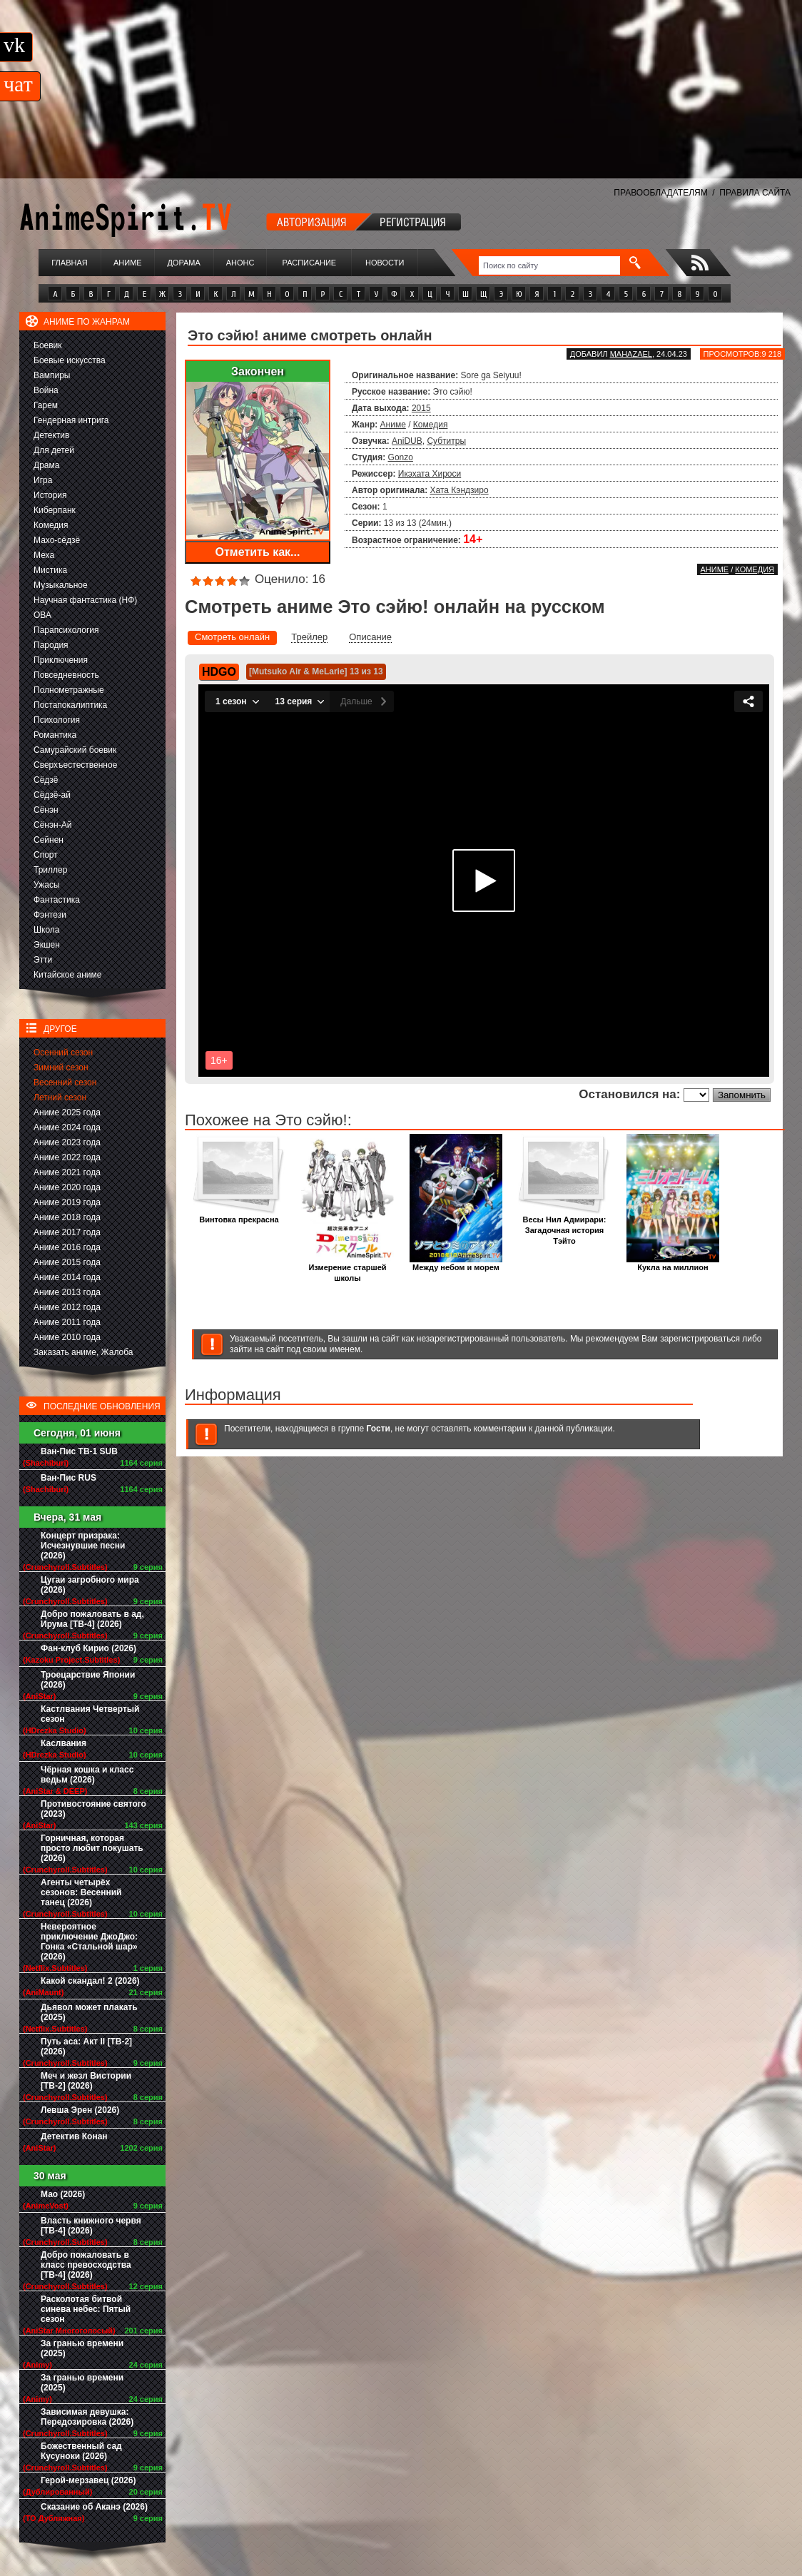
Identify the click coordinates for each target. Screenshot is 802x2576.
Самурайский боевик (75, 750)
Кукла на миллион (672, 1263)
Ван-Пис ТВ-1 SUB (79, 1451)
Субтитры (446, 441)
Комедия (51, 525)
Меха (44, 555)
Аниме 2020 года (67, 1187)
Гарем (46, 405)
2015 (421, 408)
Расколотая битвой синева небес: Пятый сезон (86, 2309)
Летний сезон (60, 1097)
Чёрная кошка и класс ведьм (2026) (87, 1775)
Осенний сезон (63, 1053)
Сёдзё (46, 780)
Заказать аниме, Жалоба (83, 1352)
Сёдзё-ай (52, 795)
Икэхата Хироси (429, 474)
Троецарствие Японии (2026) (88, 1680)
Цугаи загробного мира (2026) (90, 1585)
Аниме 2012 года (67, 1307)
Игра (43, 480)
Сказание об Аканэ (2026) (94, 2507)
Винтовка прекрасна (239, 1215)
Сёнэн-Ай (52, 825)
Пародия (51, 645)
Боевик (48, 345)
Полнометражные (69, 690)
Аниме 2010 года (67, 1337)
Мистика (50, 570)
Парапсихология (66, 630)
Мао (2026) (63, 2194)
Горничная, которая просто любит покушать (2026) (92, 1848)
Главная (69, 262)
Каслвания (63, 1743)
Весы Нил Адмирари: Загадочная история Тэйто (564, 1226)
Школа (46, 930)
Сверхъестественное (75, 765)
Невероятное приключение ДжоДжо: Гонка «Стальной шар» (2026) (89, 1942)
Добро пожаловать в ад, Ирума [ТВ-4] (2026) (92, 1619)
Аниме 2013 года (67, 1292)
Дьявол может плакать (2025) (89, 2012)
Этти (43, 960)
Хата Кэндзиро (459, 490)
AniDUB (407, 441)
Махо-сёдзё (57, 540)
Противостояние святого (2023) (93, 1809)
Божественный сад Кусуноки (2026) (81, 2451)
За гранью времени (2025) (82, 2348)
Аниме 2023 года (67, 1142)
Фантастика (57, 900)
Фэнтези (50, 915)
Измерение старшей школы (347, 1268)
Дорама (183, 262)
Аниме (127, 262)
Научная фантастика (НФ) (85, 600)
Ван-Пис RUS (68, 1478)
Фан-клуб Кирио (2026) (88, 1648)
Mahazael (631, 354)
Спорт (46, 855)
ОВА (42, 615)
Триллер (50, 870)
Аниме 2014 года (67, 1277)
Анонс (240, 262)
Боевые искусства (70, 360)
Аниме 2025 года (67, 1112)
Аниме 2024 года (67, 1127)
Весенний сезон (65, 1082)
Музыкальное (61, 585)
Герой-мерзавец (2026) (88, 2480)
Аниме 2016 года (67, 1247)
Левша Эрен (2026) (80, 2110)
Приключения (61, 660)
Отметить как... (257, 552)
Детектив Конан (74, 2136)
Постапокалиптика (70, 705)
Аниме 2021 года (67, 1172)
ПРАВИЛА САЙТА (755, 193)
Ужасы (47, 885)
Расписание (310, 262)
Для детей (54, 450)
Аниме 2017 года (67, 1232)
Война (46, 390)
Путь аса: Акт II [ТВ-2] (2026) (86, 2047)
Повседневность (66, 675)
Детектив (51, 435)
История (50, 495)
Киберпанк (55, 510)
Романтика (55, 735)
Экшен (47, 945)
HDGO (219, 672)
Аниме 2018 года (67, 1217)
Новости (384, 262)
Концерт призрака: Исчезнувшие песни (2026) (83, 1546)
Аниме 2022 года (67, 1157)
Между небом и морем (456, 1263)
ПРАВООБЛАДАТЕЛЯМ (660, 193)
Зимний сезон (61, 1068)
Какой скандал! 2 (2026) (90, 1981)
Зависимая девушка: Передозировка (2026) (87, 2417)
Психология (57, 720)
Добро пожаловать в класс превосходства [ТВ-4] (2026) (86, 2265)
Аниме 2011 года (67, 1322)
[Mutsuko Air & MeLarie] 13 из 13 (316, 671)
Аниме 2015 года (67, 1262)
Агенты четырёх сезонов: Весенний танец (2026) (81, 1892)
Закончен (257, 371)
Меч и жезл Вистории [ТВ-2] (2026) (86, 2081)
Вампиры (52, 375)
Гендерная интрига (71, 420)
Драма (46, 465)
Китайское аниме (67, 975)
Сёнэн (46, 810)
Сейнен (49, 840)
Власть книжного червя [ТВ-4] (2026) (91, 2226)
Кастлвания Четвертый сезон (90, 1714)
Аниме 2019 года (67, 1202)
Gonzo (400, 457)
